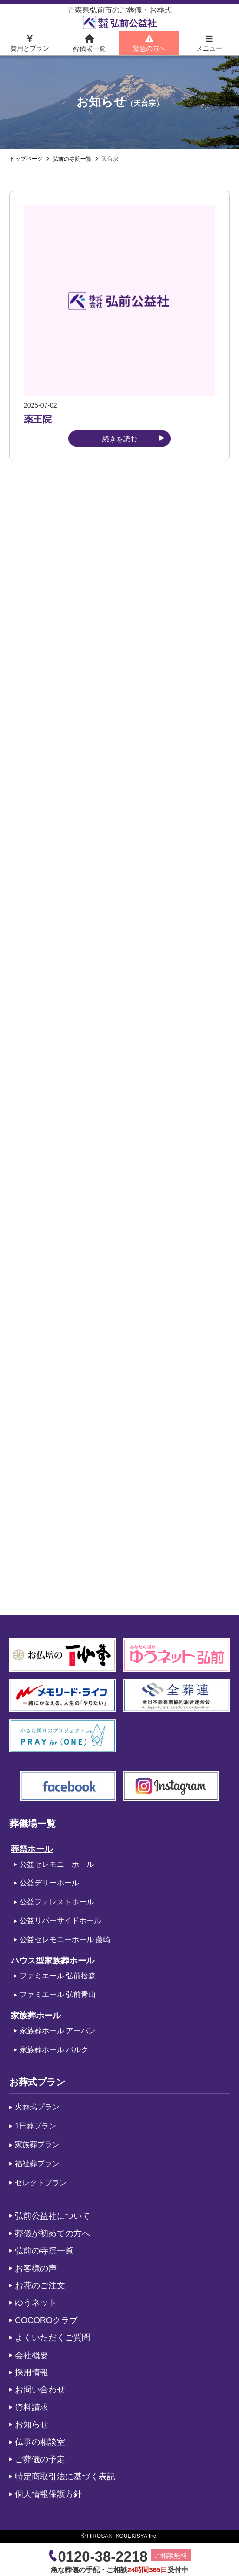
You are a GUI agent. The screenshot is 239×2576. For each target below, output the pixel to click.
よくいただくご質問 (52, 2337)
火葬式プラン (37, 2107)
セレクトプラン (41, 2183)
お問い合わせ (40, 2389)
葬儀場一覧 (89, 43)
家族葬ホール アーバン (58, 2031)
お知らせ (31, 2424)
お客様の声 (36, 2268)
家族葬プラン (37, 2144)
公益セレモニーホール (57, 1864)
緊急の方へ (149, 43)
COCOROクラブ (46, 2320)
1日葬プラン (35, 2126)
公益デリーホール (49, 1883)
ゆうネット (36, 2302)
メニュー (209, 43)
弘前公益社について (52, 2215)
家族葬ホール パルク (54, 2050)
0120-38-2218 (102, 2557)
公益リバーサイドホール (60, 1920)
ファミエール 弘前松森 (58, 1976)
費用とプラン (29, 43)
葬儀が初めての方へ (52, 2233)
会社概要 (31, 2355)
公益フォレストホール (57, 1902)
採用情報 (31, 2372)
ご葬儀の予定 (40, 2459)
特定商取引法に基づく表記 (65, 2476)
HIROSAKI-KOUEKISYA (117, 2536)
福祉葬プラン (37, 2164)
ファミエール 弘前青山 (58, 1994)
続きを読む (119, 439)
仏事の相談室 (40, 2442)
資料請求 (31, 2407)
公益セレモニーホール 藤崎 (65, 1940)
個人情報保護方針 (48, 2494)
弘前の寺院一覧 (44, 2250)
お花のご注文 (40, 2285)
